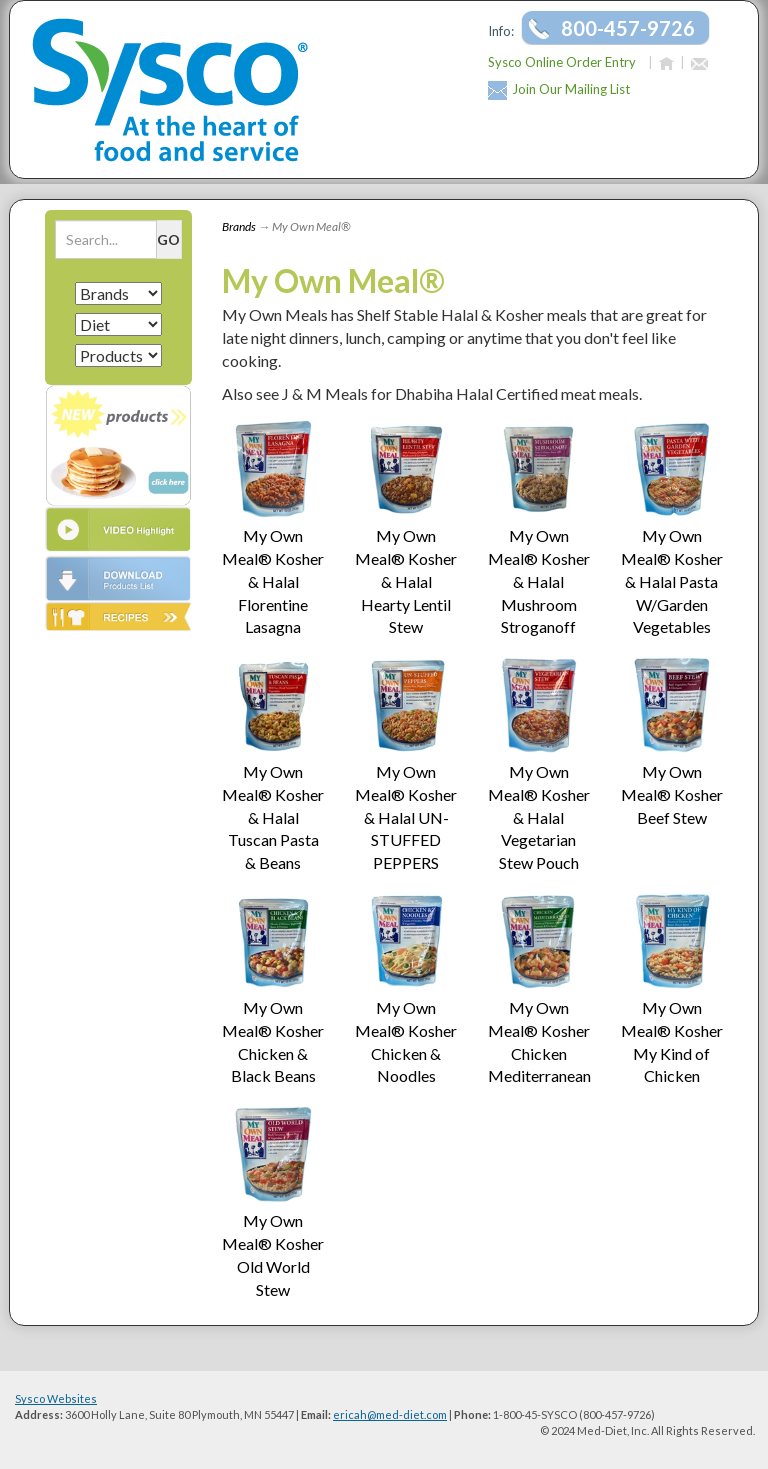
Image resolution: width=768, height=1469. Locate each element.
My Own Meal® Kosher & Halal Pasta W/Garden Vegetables (672, 581)
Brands (239, 226)
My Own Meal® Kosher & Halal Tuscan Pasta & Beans (273, 817)
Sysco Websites (56, 1398)
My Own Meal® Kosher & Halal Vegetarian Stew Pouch (539, 817)
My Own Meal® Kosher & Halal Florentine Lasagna (273, 581)
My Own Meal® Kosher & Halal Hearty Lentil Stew (406, 581)
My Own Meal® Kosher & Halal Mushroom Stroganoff (539, 581)
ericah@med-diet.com (390, 1414)
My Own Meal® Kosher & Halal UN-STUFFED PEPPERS (406, 817)
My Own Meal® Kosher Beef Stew (672, 794)
